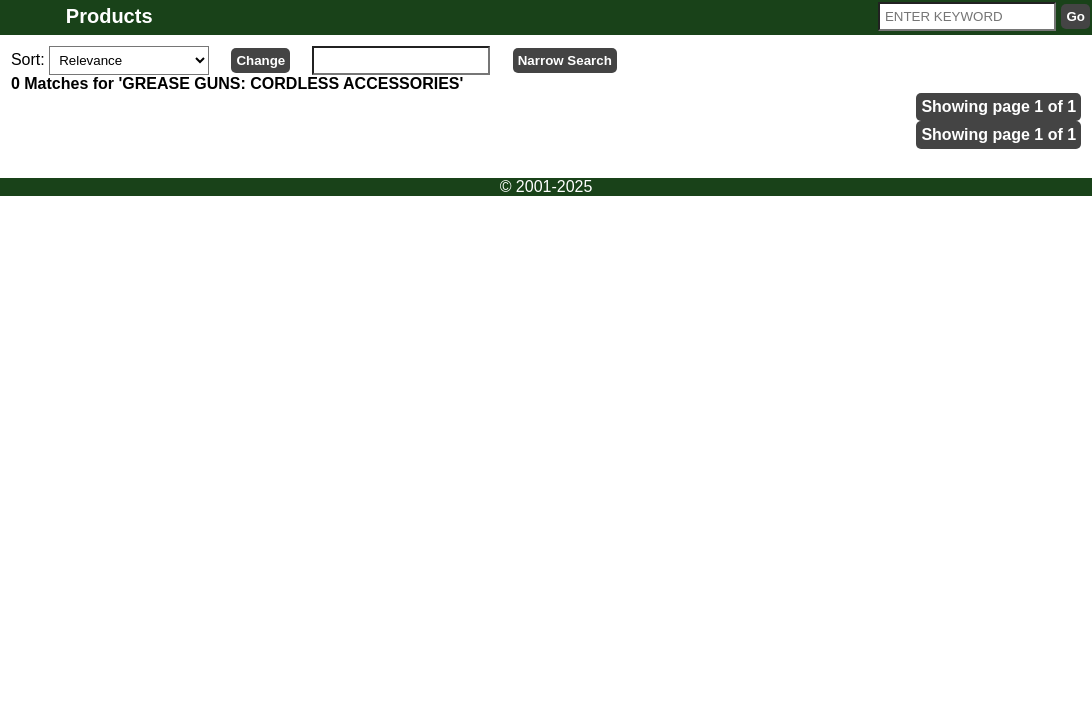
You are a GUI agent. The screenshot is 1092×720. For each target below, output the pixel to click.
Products (109, 16)
